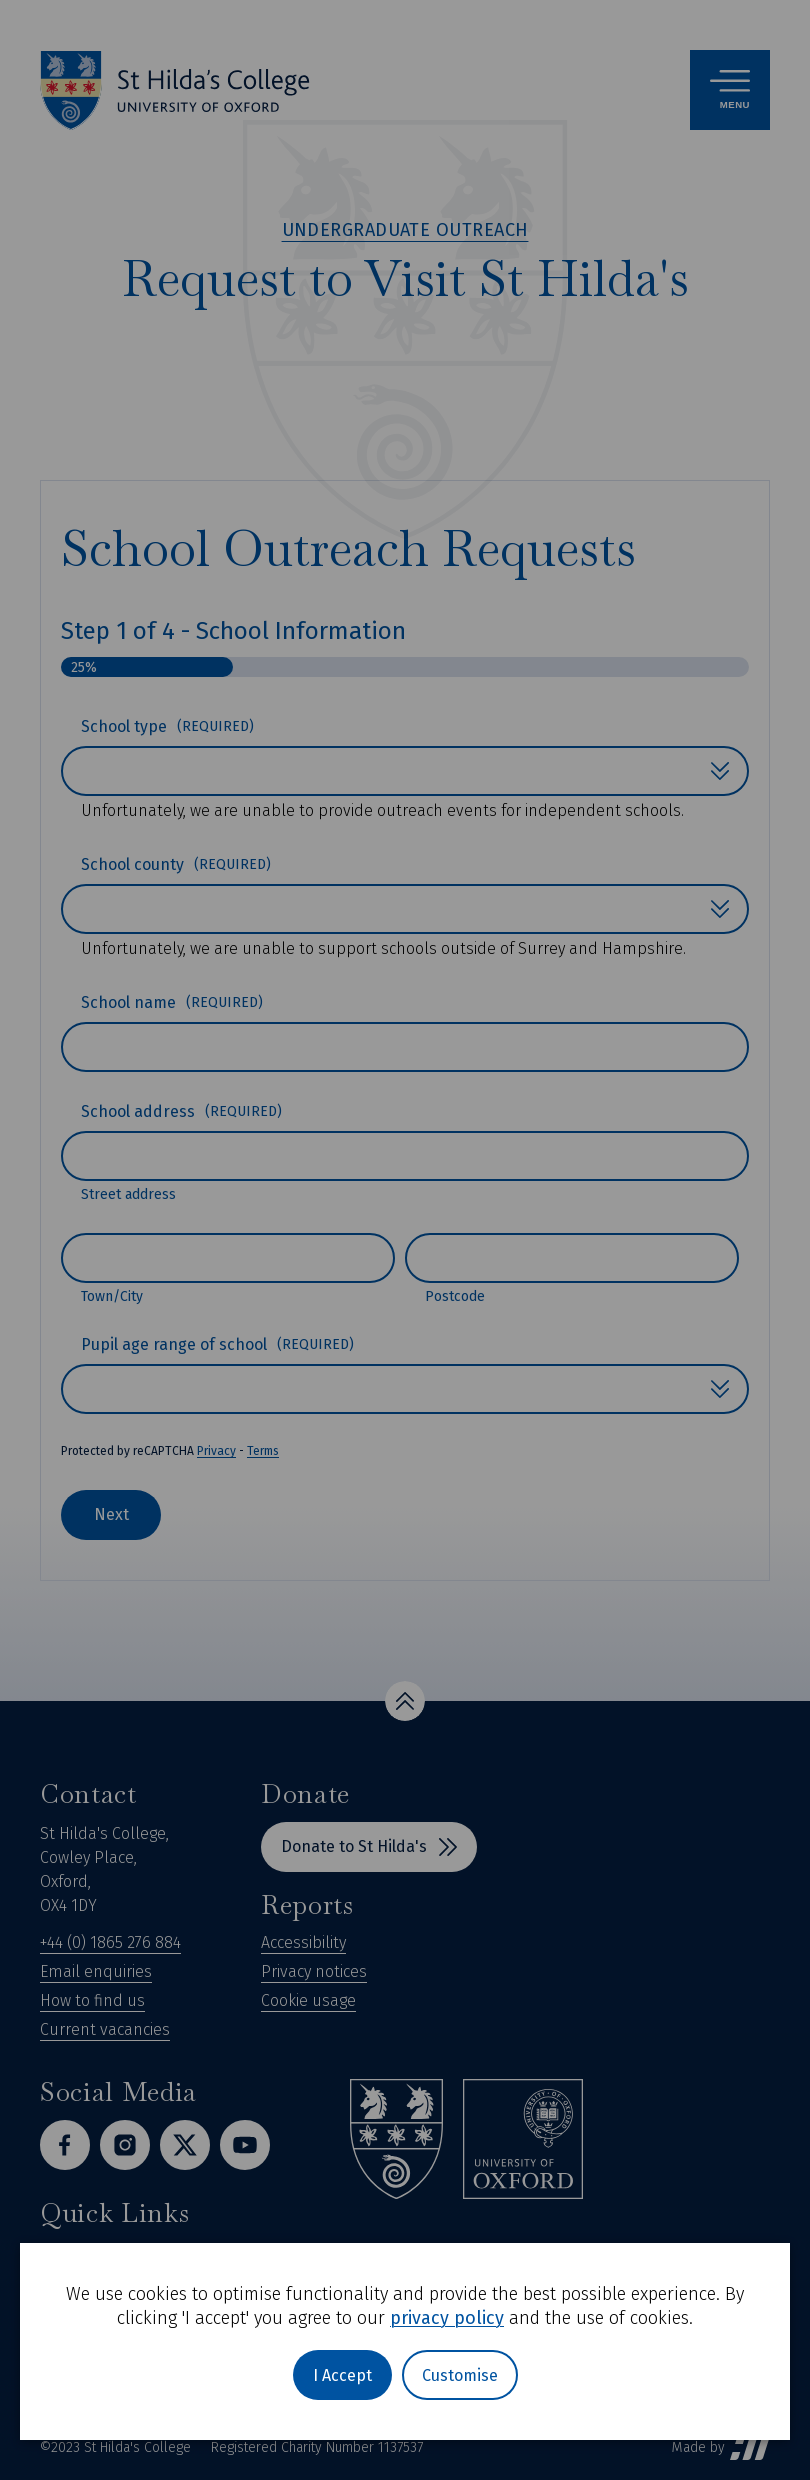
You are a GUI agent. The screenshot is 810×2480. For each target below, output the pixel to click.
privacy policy (447, 2318)
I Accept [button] (342, 2375)
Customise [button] (460, 2375)
